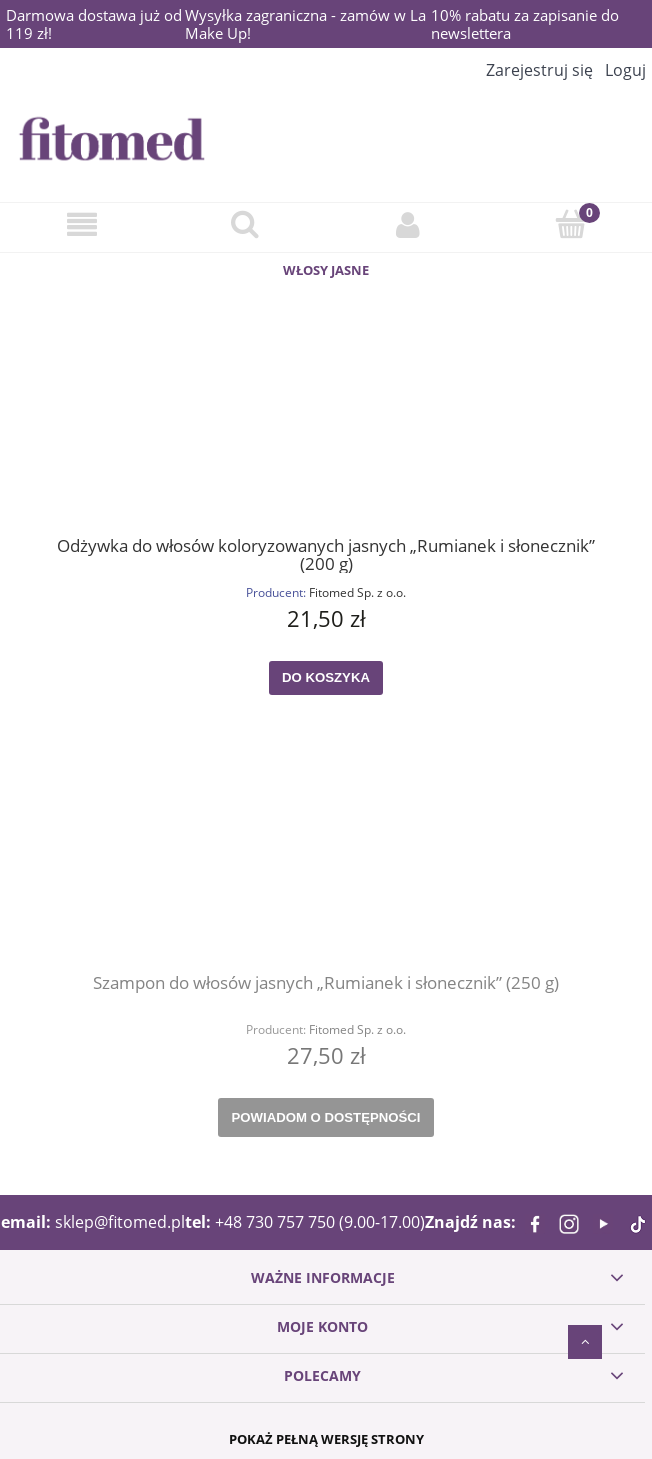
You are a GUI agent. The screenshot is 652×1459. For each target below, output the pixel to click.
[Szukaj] (244, 223)
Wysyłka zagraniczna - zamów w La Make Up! (305, 24)
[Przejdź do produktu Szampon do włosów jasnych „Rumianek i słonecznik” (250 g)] (326, 868)
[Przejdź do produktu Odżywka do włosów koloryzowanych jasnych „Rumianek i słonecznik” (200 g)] (326, 430)
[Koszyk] (570, 223)
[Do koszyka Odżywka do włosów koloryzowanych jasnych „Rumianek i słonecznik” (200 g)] (326, 678)
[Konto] (407, 224)
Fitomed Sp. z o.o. (357, 592)
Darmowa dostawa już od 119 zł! (94, 24)
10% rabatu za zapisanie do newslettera (525, 24)
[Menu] (81, 224)
